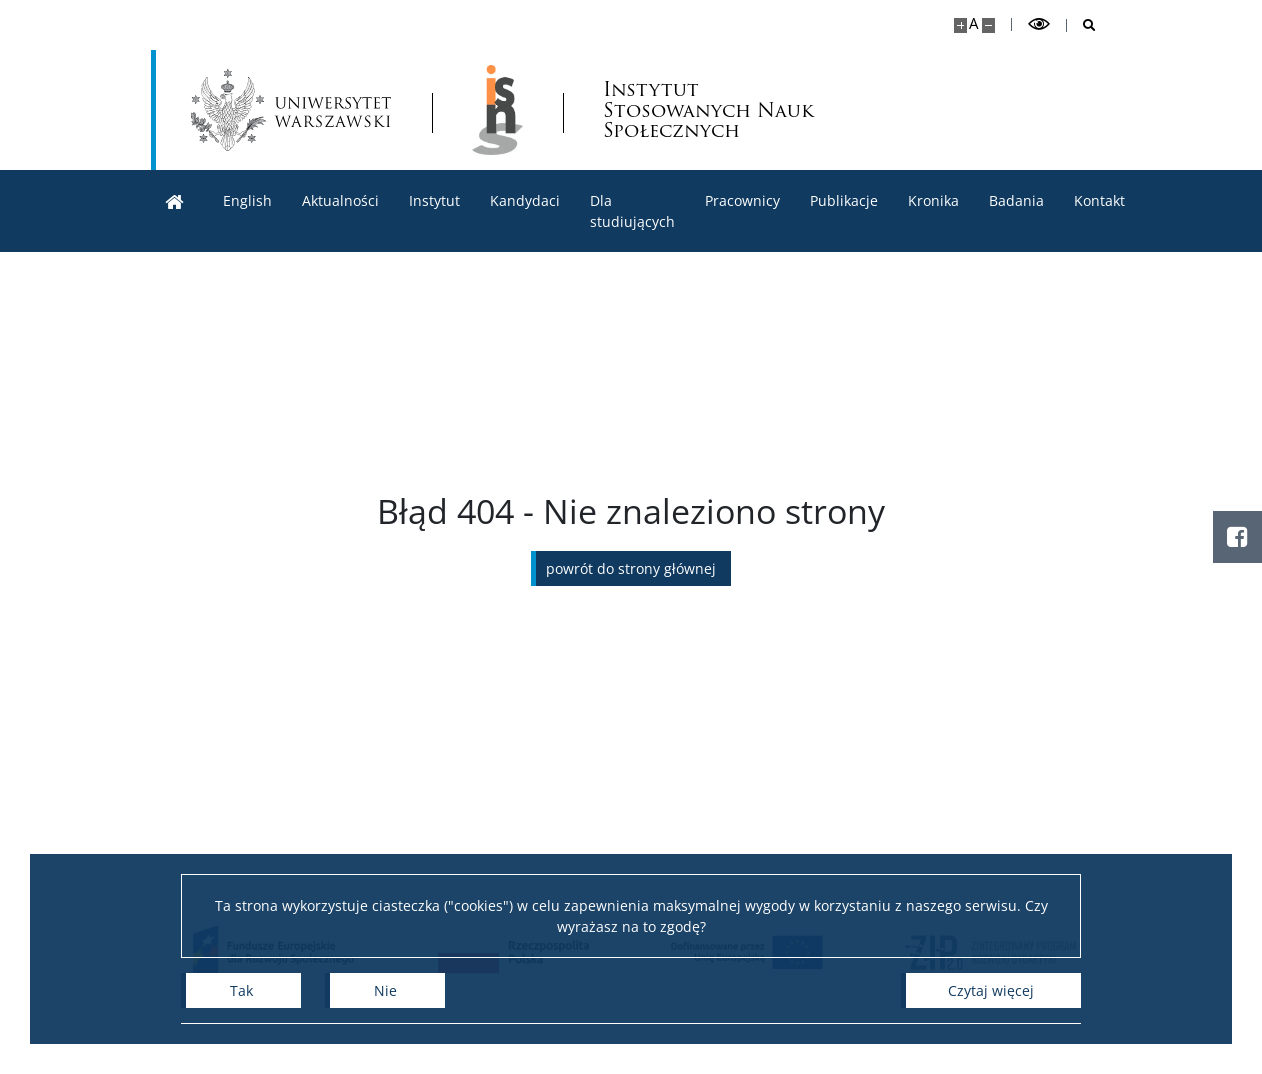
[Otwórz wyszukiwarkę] (1081, 25)
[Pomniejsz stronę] (988, 25)
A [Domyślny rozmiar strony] (973, 23)
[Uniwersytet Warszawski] (291, 110)
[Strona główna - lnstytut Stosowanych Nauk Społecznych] (497, 110)
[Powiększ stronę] (960, 25)
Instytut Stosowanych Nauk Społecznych (708, 110)
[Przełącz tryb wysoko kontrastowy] (1039, 24)
